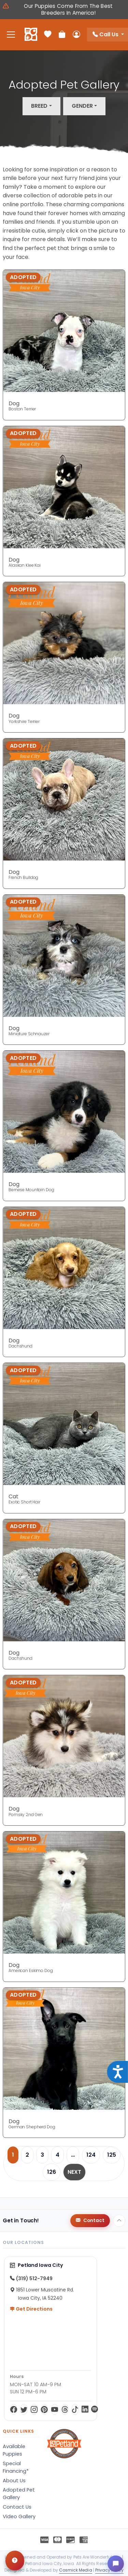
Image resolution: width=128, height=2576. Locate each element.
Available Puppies (14, 2450)
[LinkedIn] (85, 2409)
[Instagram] (34, 2409)
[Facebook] (13, 2409)
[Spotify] (94, 2409)
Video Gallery (19, 2516)
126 (51, 2172)
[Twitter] (24, 2409)
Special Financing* (16, 2467)
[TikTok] (75, 2409)
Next (74, 2172)
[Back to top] (119, 2220)
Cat (13, 1496)
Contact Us (17, 2506)
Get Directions (31, 2308)
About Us (14, 2480)
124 (91, 2155)
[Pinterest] (44, 2409)
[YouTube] (54, 2409)
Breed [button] (39, 106)
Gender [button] (82, 106)
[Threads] (65, 2409)
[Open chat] (116, 2563)
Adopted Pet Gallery (19, 2493)
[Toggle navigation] (11, 35)
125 (111, 2155)
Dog (14, 403)
